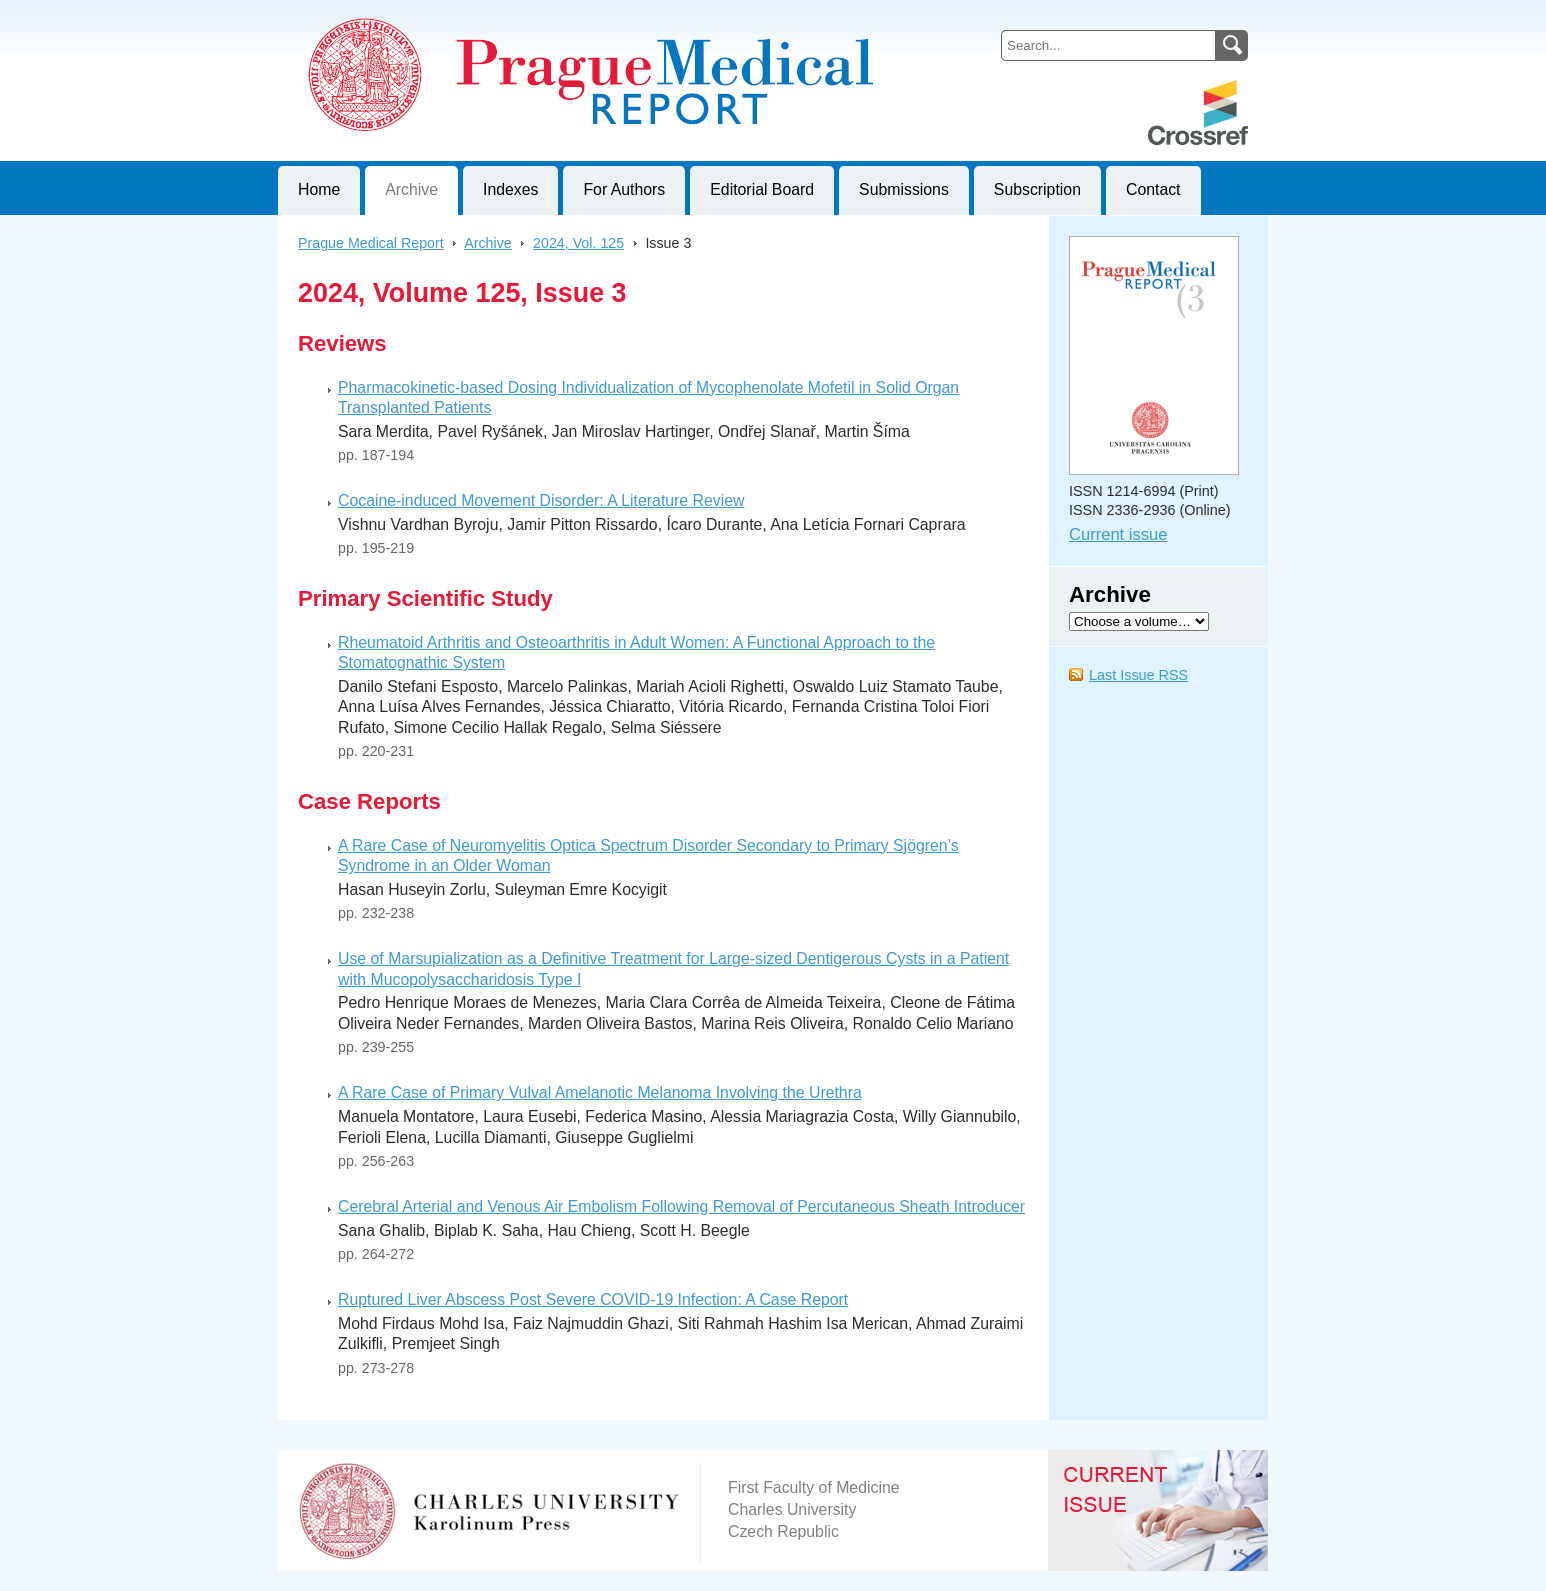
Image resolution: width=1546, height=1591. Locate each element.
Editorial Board (762, 189)
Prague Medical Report (371, 243)
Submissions (904, 189)
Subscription (1037, 189)
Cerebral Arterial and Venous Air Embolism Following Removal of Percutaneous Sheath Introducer (681, 1206)
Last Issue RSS (1138, 675)
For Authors (624, 189)
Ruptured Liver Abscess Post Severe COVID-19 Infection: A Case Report (593, 1299)
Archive (411, 189)
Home (319, 189)
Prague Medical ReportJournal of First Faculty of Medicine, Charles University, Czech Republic (523, 16)
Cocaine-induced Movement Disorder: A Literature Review (541, 500)
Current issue (1118, 534)
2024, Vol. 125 (578, 243)
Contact (1153, 189)
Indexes (510, 189)
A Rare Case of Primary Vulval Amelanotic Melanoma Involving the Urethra (600, 1092)
